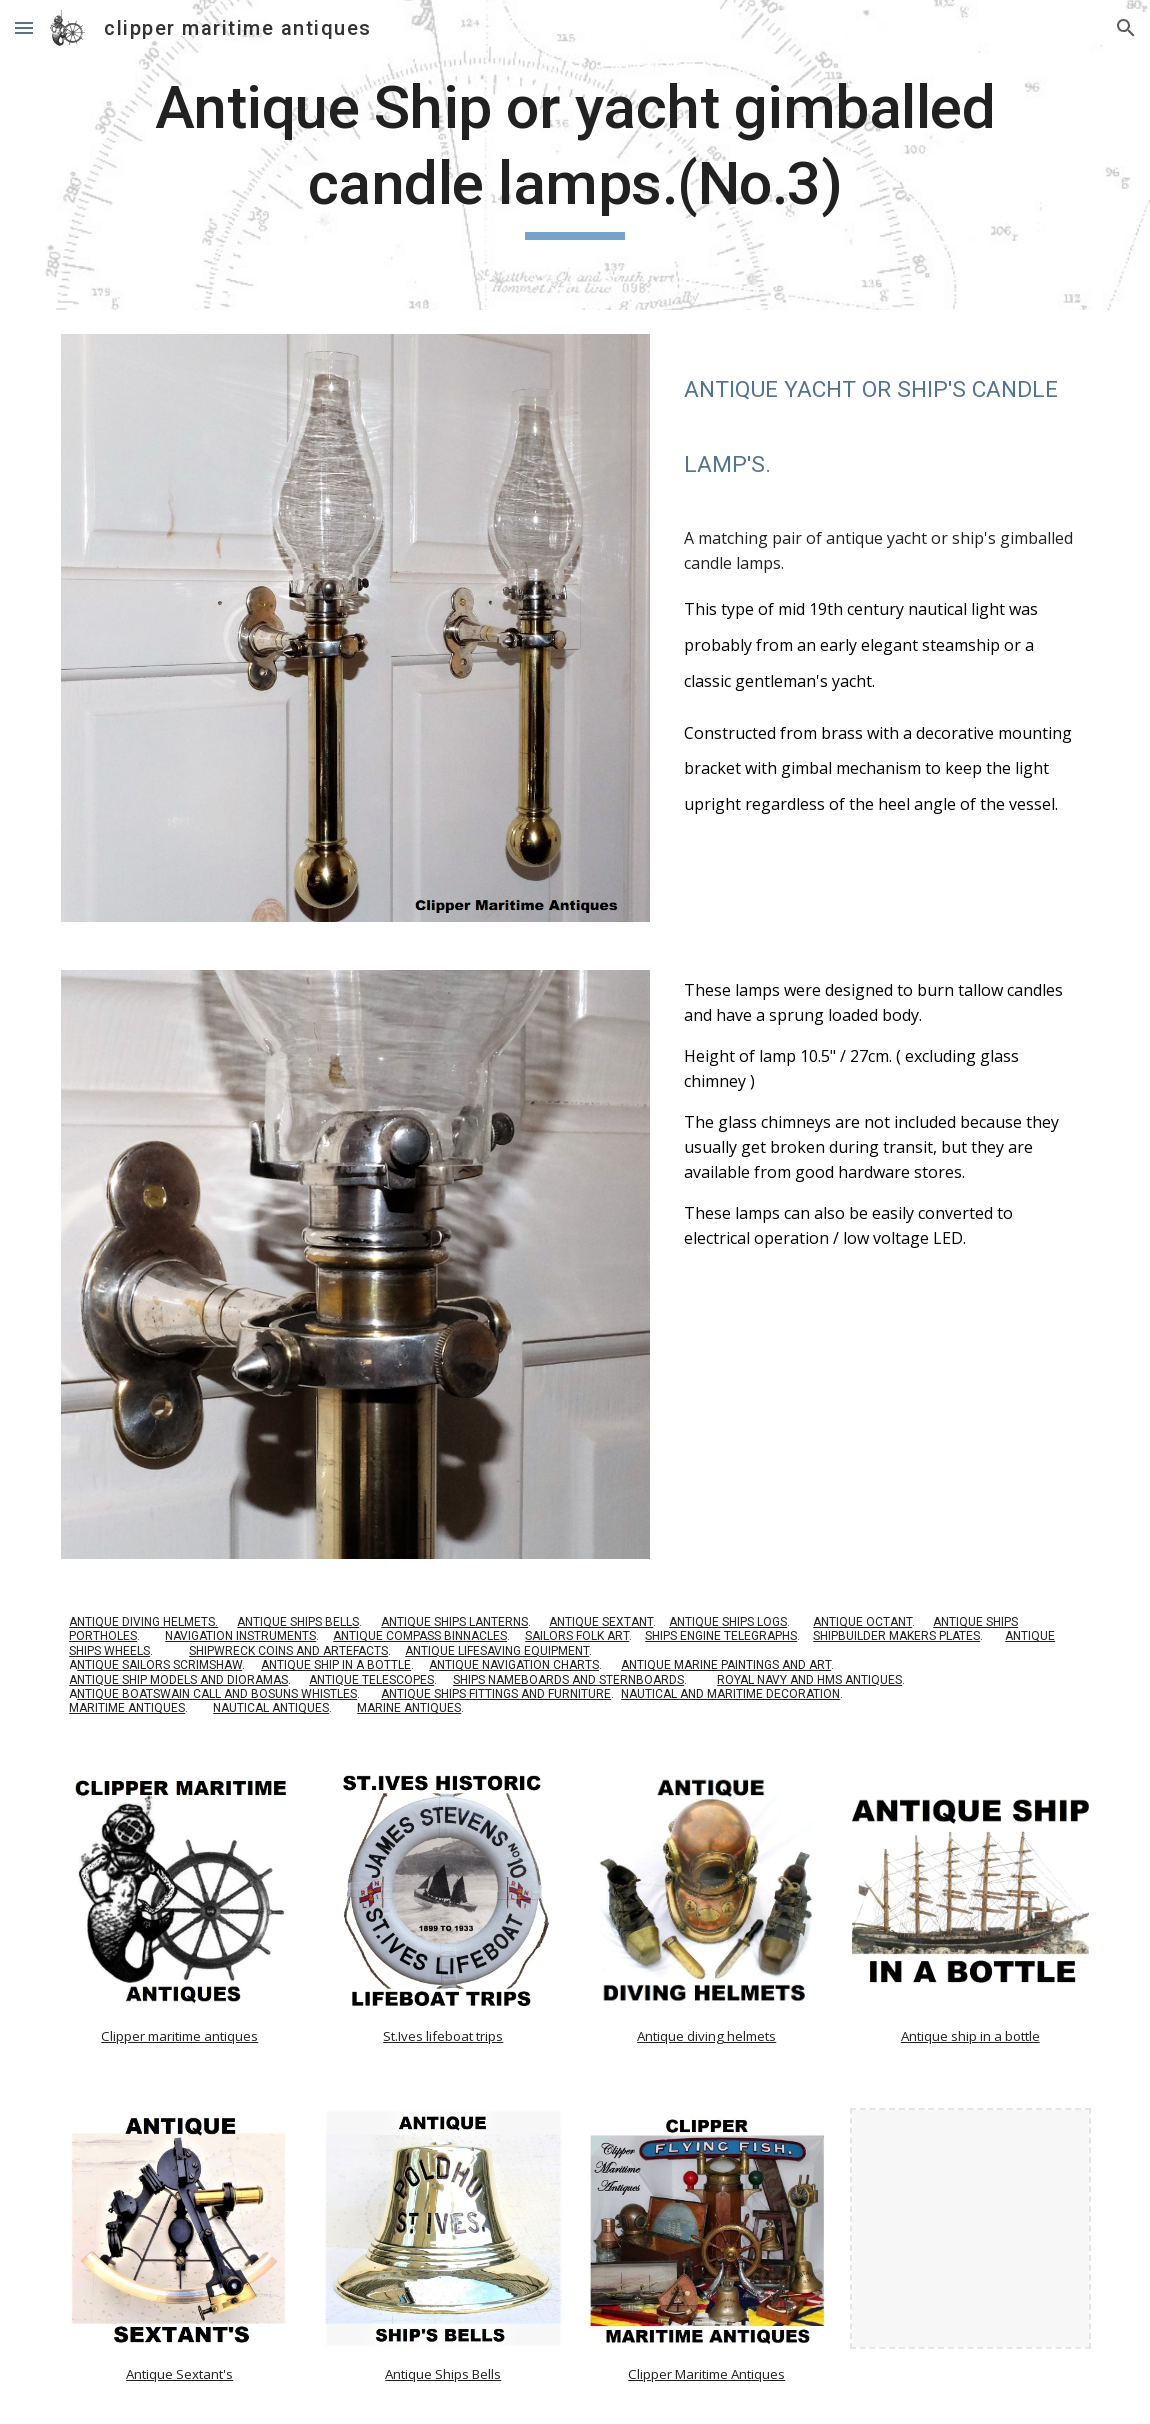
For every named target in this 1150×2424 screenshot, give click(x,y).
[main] (575, 154)
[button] (24, 27)
